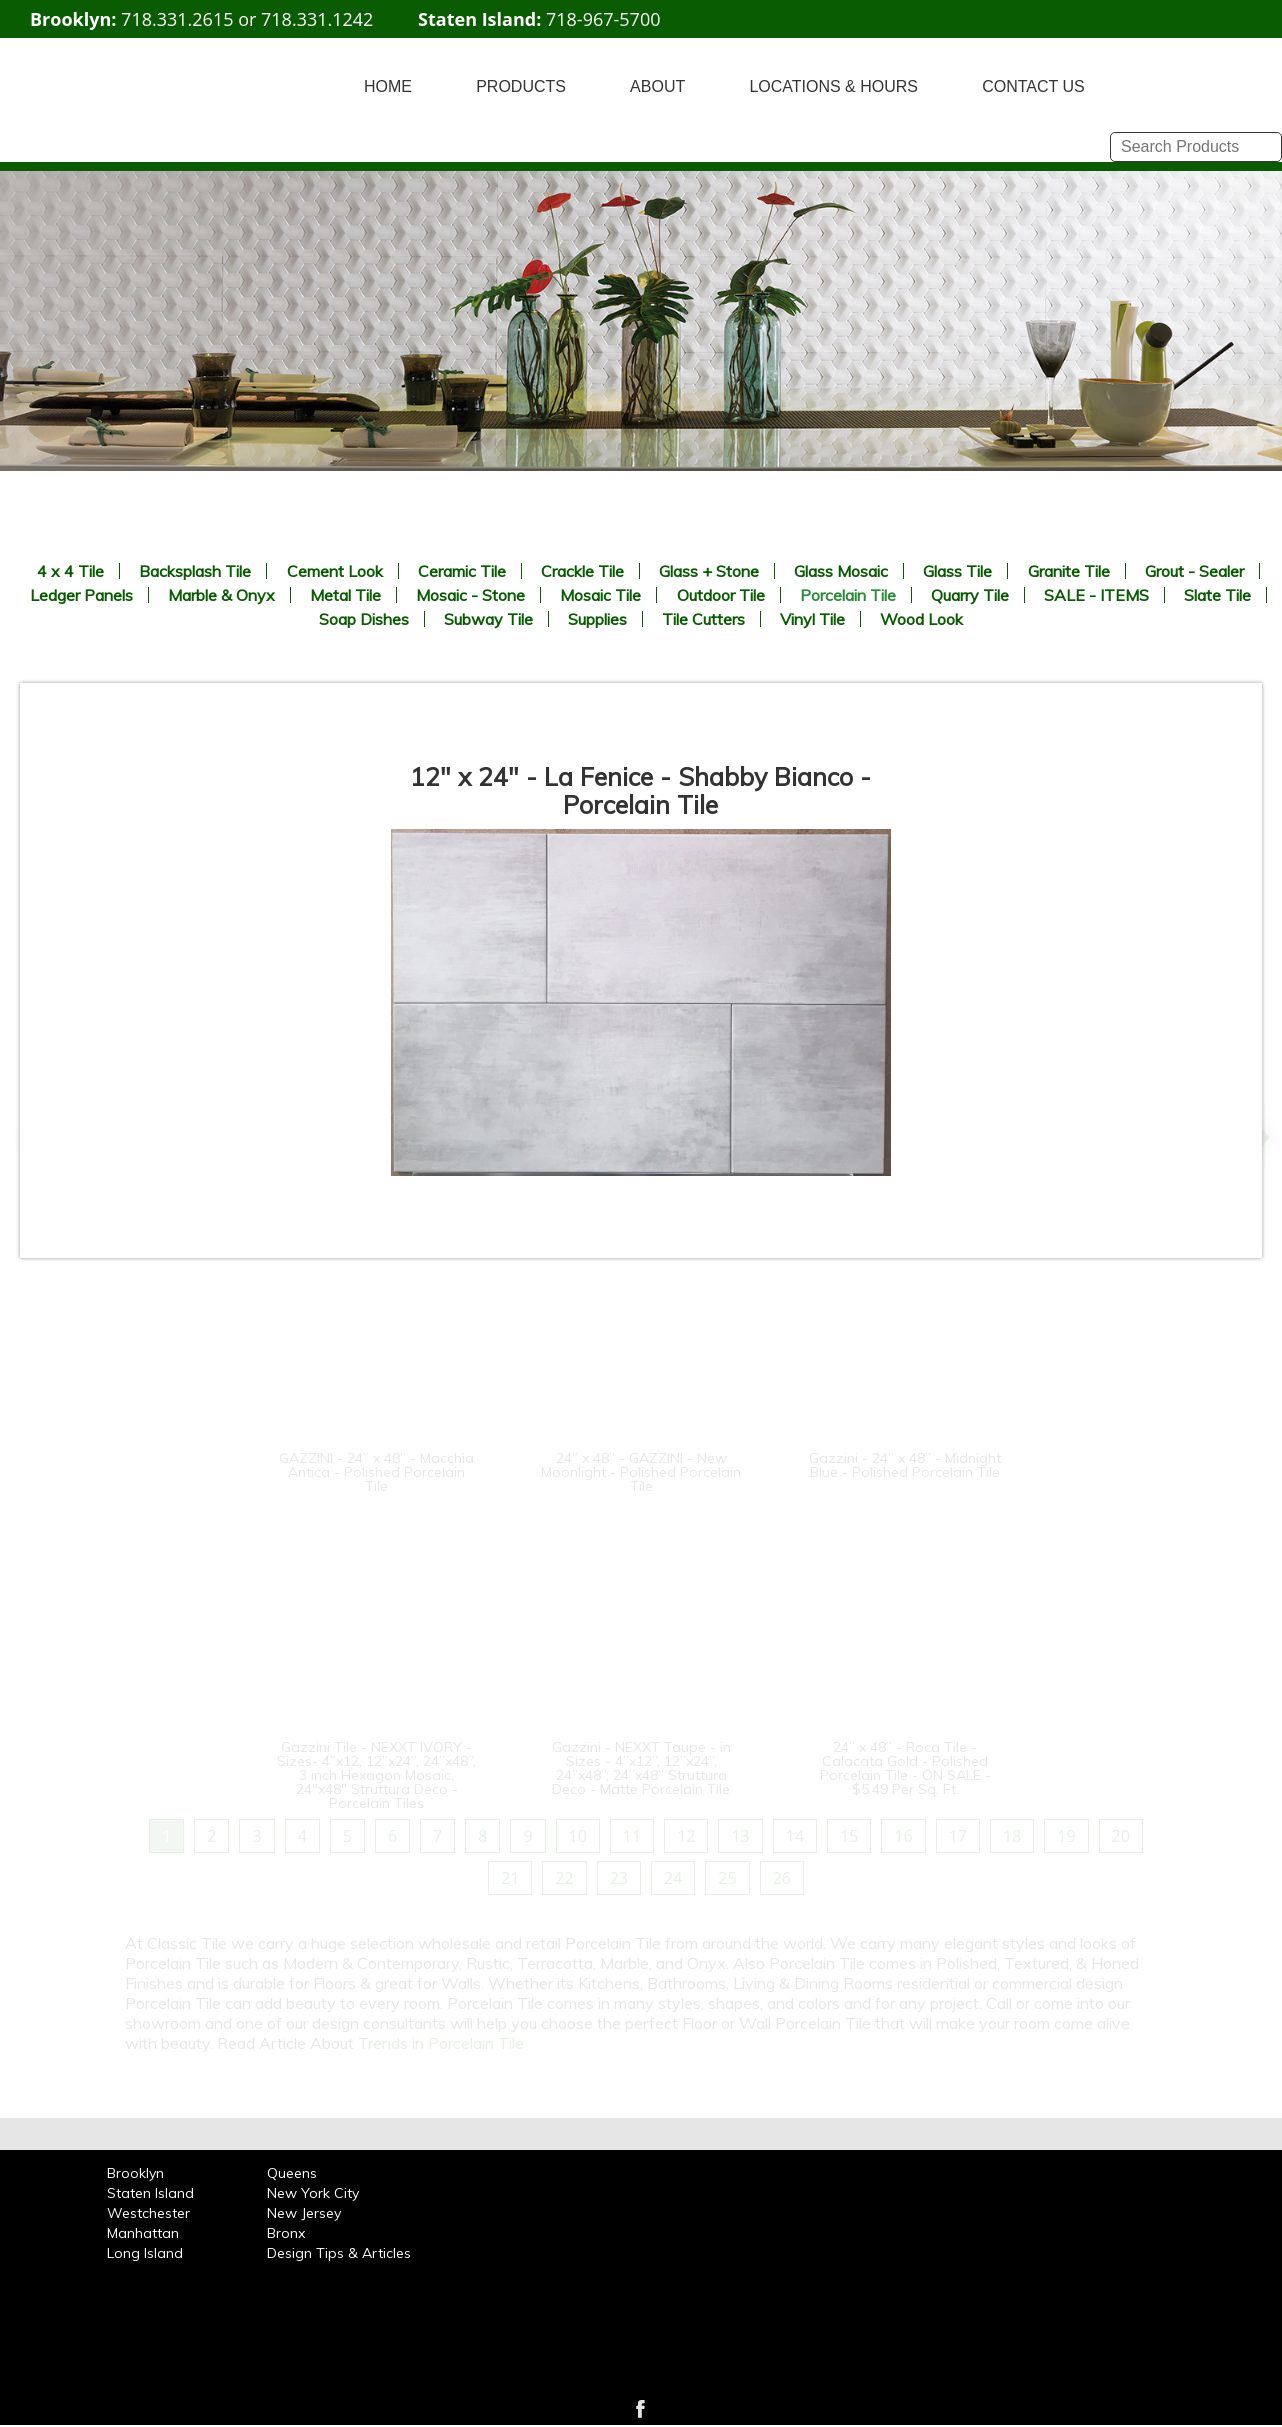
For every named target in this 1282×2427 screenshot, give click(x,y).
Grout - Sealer (1194, 571)
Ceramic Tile (462, 571)
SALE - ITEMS (1096, 595)
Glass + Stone (709, 571)
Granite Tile (1069, 571)
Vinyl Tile (812, 619)
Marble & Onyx (221, 595)
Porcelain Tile (848, 595)
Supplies (597, 619)
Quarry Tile (970, 595)
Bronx (286, 2233)
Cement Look (335, 571)
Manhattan (143, 2233)
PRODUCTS (521, 86)
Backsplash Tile (195, 571)
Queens (292, 2173)
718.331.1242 (317, 19)
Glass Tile (957, 571)
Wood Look (921, 619)
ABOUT (657, 86)
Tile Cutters (703, 619)
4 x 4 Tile (70, 571)
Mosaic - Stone (470, 595)
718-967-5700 (603, 19)
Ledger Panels (81, 595)
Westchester (148, 2213)
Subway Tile (488, 619)
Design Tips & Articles (339, 2253)
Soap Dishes (364, 619)
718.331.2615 (177, 19)
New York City (313, 2193)
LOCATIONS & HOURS (833, 86)
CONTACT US (1033, 86)
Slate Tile (1217, 595)
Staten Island (150, 2193)
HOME (388, 86)
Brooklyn (135, 2173)
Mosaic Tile (600, 595)
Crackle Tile (582, 571)
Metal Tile (345, 595)
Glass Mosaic (841, 571)
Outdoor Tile (721, 595)
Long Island (145, 2253)
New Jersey (304, 2213)
